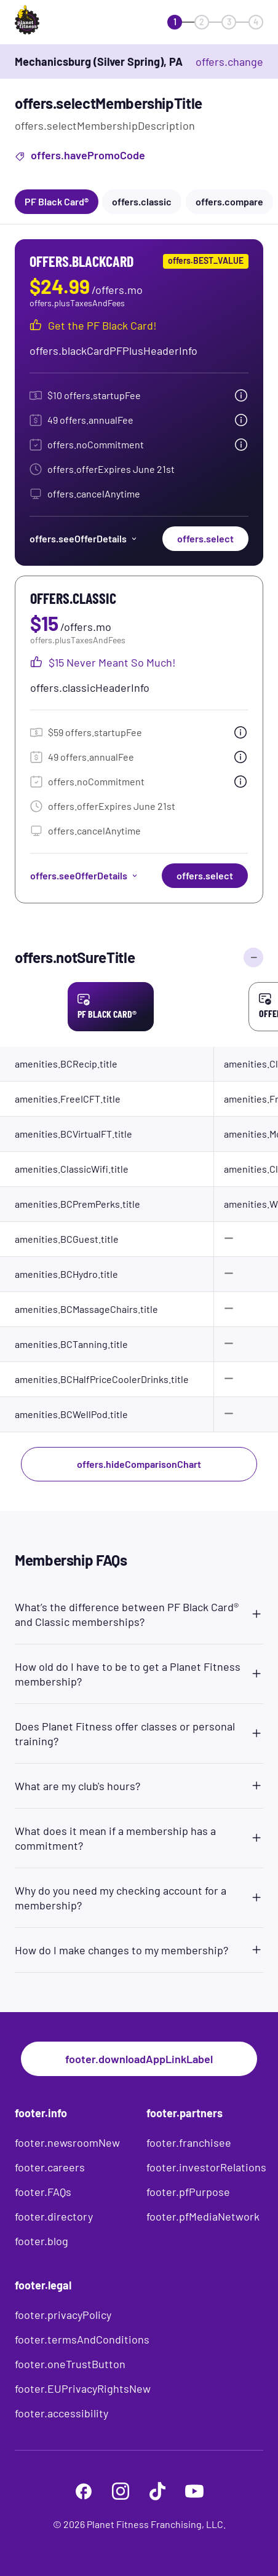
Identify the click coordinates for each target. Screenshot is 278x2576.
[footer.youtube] (194, 2491)
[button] (139, 1612)
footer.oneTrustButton (70, 2364)
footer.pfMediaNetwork (203, 2216)
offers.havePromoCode (80, 156)
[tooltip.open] (241, 395)
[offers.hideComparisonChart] (253, 957)
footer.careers (50, 2167)
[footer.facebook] (84, 2491)
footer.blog (41, 2241)
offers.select (205, 538)
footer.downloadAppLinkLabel (139, 2059)
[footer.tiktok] (157, 2491)
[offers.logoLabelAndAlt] (50, 22)
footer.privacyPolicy (63, 2314)
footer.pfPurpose (188, 2191)
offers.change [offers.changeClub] (229, 61)
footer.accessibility (61, 2413)
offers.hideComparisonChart (139, 1464)
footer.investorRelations (206, 2167)
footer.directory (54, 2216)
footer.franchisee (188, 2142)
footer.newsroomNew (67, 2142)
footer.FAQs (43, 2191)
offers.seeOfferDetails (84, 538)
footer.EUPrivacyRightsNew (83, 2388)
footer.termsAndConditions (82, 2339)
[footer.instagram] (120, 2491)
